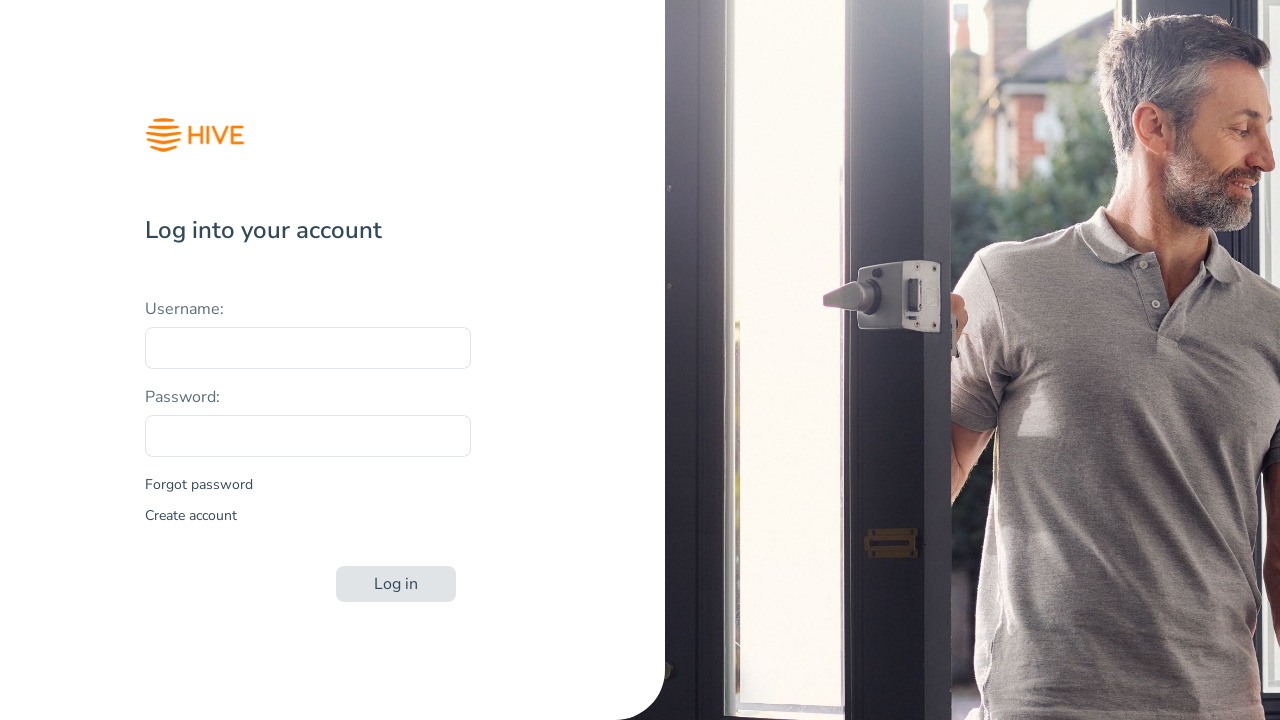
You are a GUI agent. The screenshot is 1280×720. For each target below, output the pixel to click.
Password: (182, 397)
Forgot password (199, 484)
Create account (191, 515)
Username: (184, 309)
